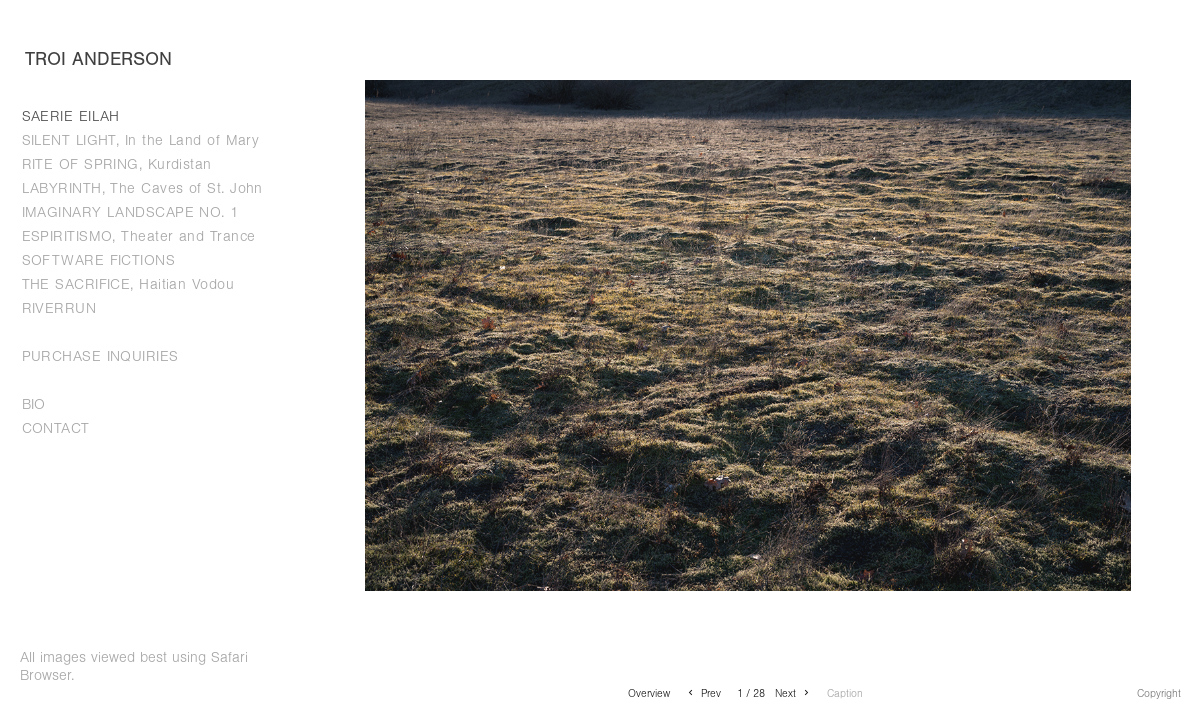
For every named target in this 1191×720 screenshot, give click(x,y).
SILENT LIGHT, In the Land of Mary (141, 140)
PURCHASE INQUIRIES (100, 356)
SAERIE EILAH (71, 116)
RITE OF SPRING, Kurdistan (117, 164)
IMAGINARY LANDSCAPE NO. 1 (130, 212)
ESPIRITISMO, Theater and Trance (139, 236)
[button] (649, 693)
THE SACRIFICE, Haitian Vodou (128, 284)
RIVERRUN (59, 308)
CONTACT (56, 428)
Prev (703, 693)
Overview (649, 694)
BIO (34, 404)
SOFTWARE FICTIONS (99, 260)
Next (793, 693)
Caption (845, 694)
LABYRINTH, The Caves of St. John (142, 188)
